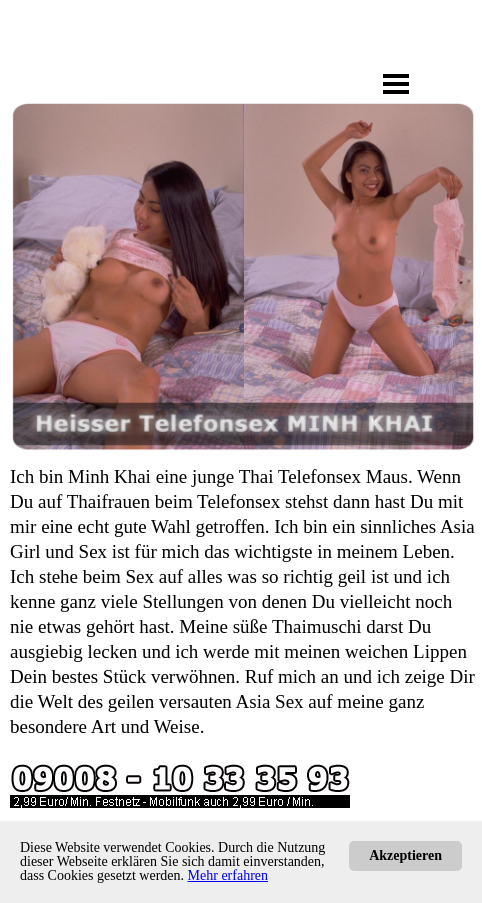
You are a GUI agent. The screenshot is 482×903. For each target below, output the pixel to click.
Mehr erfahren (228, 875)
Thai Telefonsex (300, 476)
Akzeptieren (405, 855)
